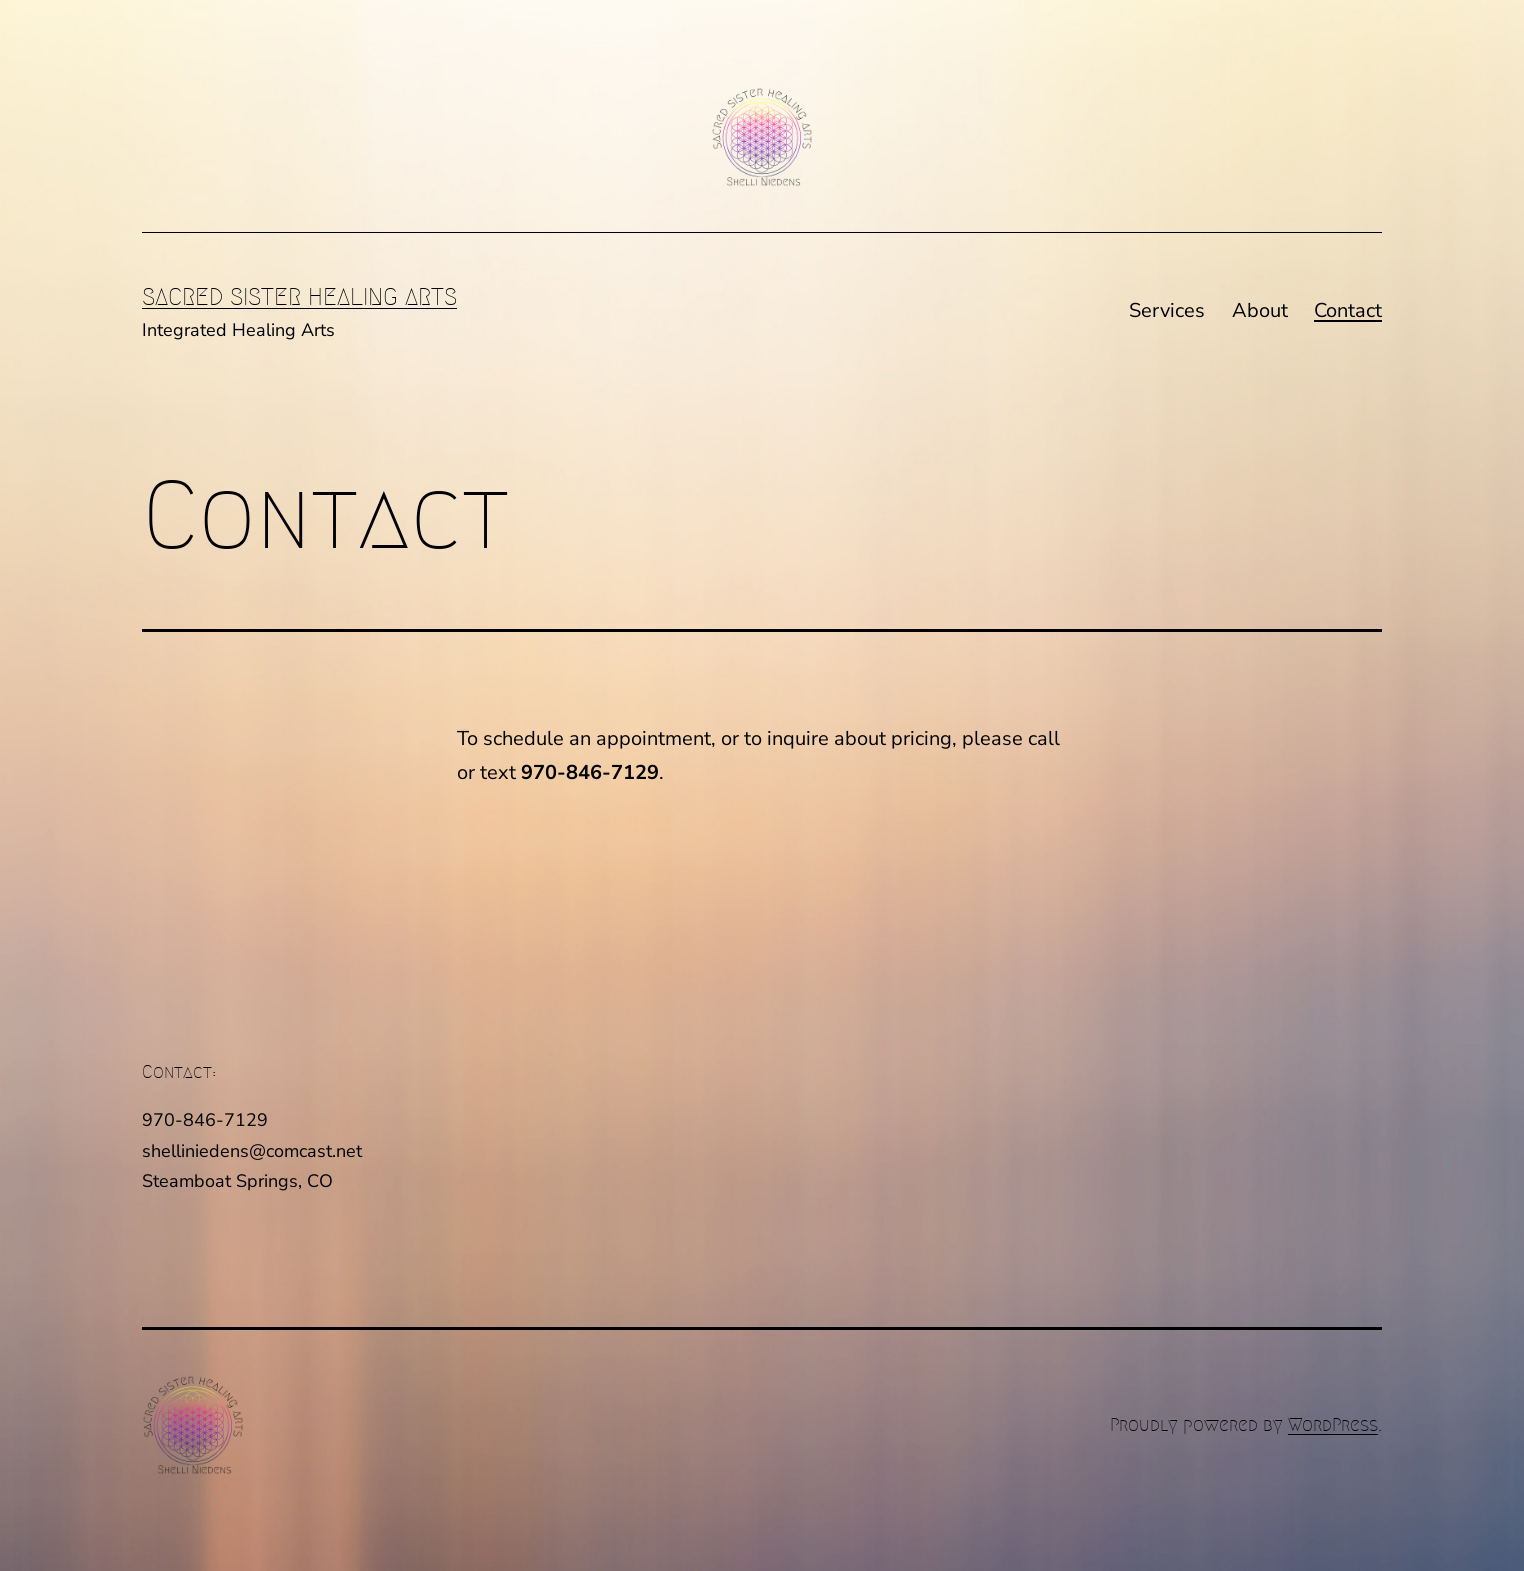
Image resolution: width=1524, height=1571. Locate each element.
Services (1167, 310)
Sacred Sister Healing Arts (299, 297)
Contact (1348, 310)
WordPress (1333, 1425)
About (1260, 310)
